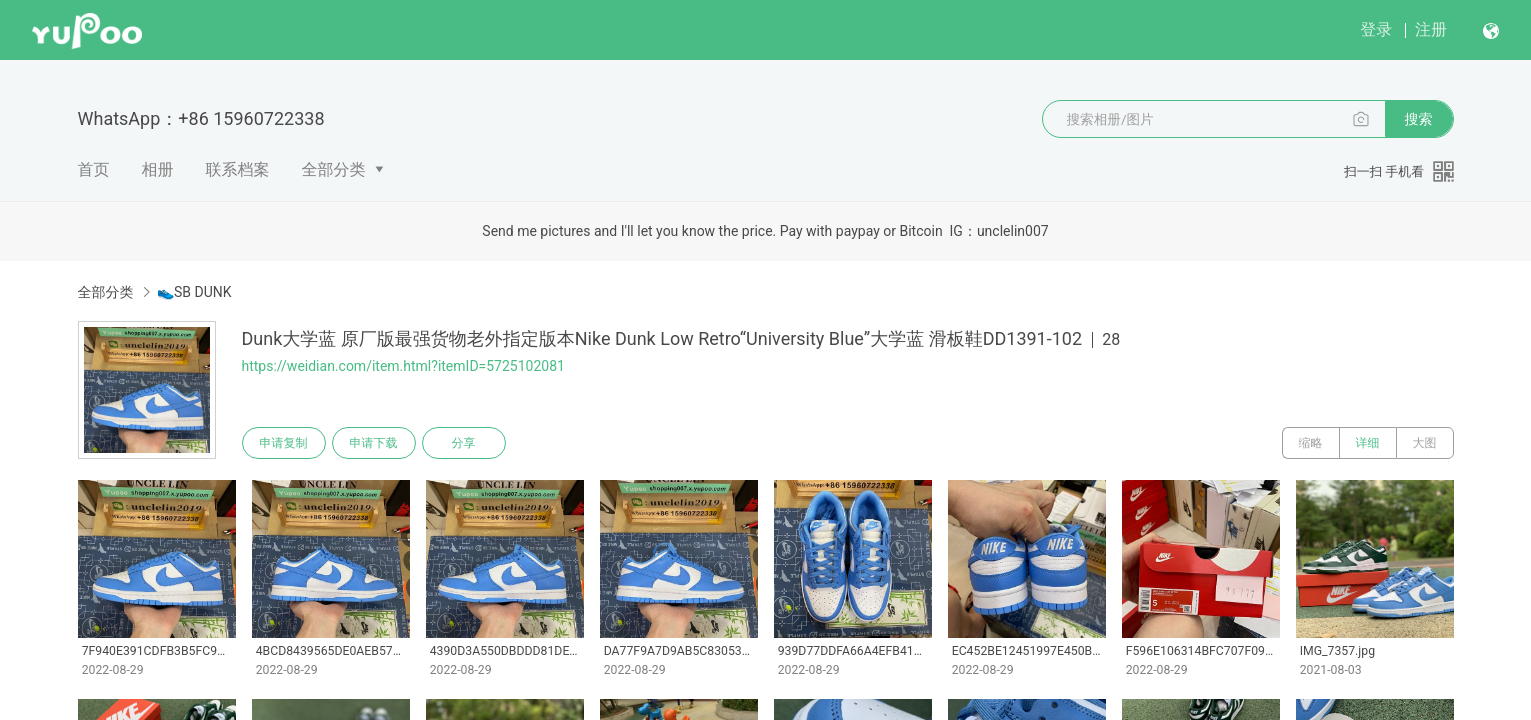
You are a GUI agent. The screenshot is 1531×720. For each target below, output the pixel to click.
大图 (1425, 443)
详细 (1368, 443)
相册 (158, 169)
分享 (464, 443)
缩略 (1311, 443)
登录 (1376, 29)
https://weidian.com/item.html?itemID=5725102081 (403, 366)
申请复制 (284, 443)
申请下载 (374, 443)
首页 (94, 169)
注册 (1431, 29)
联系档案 (238, 169)
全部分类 (334, 169)
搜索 (1419, 119)
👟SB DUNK (194, 292)
